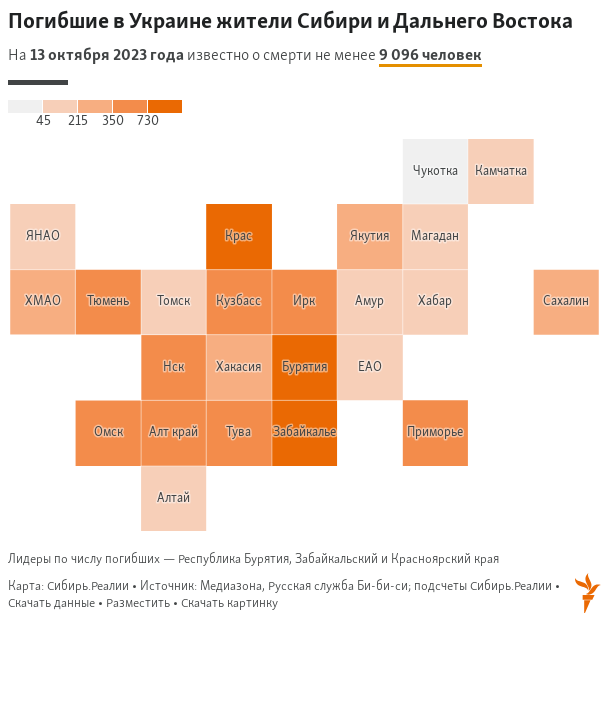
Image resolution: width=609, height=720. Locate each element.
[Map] (304, 313)
